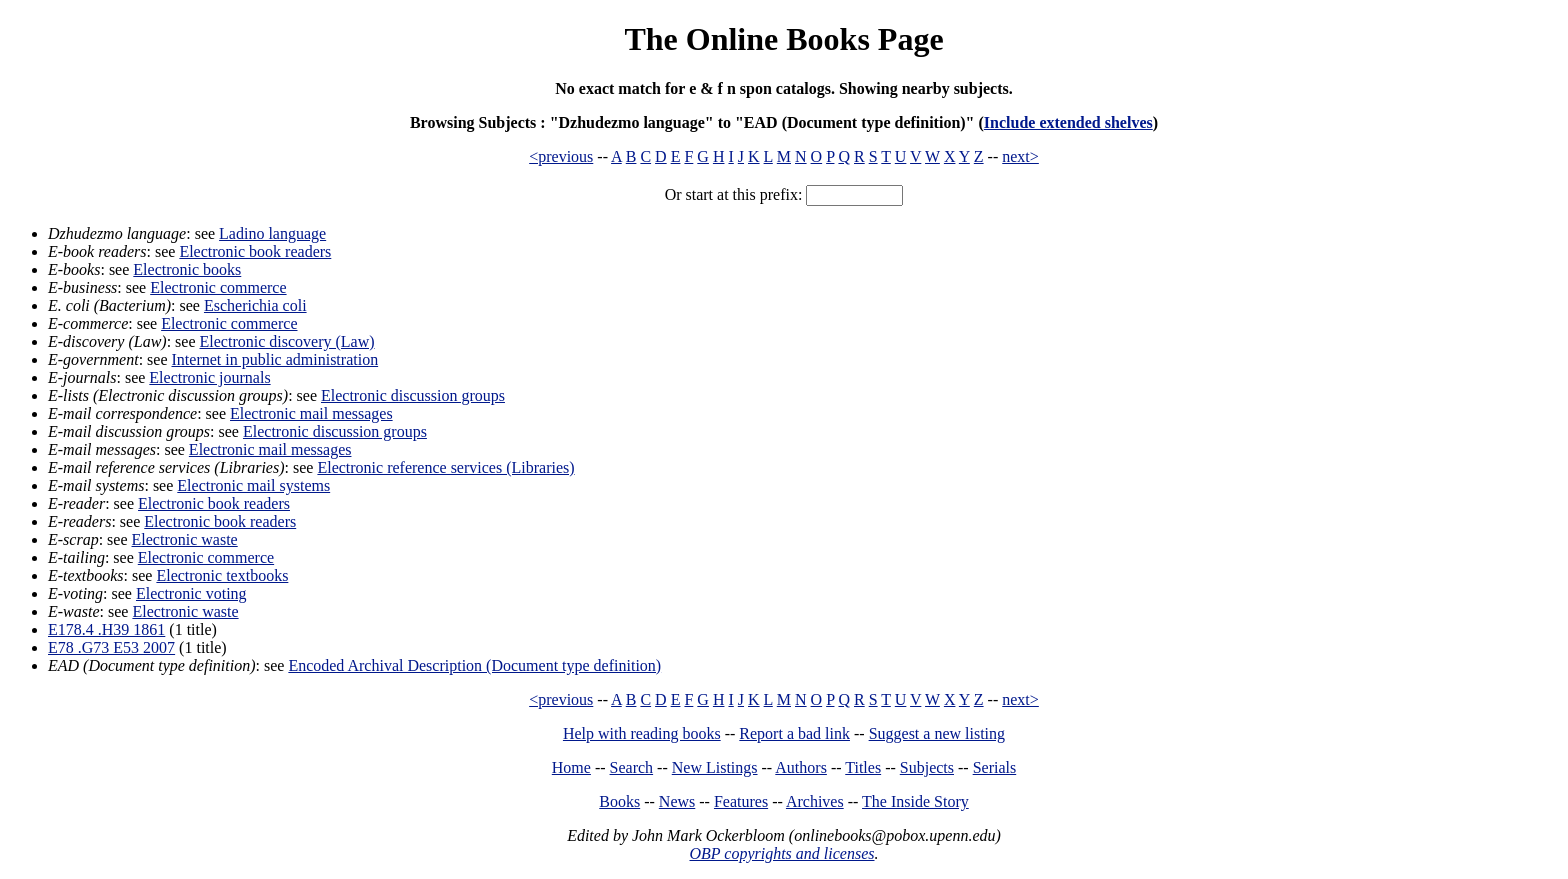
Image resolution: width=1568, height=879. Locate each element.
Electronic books (187, 269)
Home (571, 767)
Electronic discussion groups (413, 395)
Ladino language (272, 233)
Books (619, 801)
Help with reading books (642, 733)
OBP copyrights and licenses (781, 853)
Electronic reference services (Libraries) (445, 467)
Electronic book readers (255, 251)
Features (741, 801)
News (677, 801)
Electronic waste (185, 539)
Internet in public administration (275, 359)
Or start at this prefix (731, 194)
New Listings (715, 767)
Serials (995, 767)
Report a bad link (794, 733)
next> (1020, 156)
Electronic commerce (218, 287)
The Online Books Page (783, 39)
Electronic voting (191, 593)
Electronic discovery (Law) (287, 341)
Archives (815, 801)
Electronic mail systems (253, 485)
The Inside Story (915, 801)
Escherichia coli (255, 305)
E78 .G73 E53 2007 (111, 647)
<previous (561, 156)
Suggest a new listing (937, 733)
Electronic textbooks (222, 575)
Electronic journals (209, 377)
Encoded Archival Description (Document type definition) (474, 665)
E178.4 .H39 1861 (106, 629)
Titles (863, 767)
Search (632, 767)
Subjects (927, 767)
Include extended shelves (1068, 122)
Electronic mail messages (311, 413)
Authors (801, 767)
